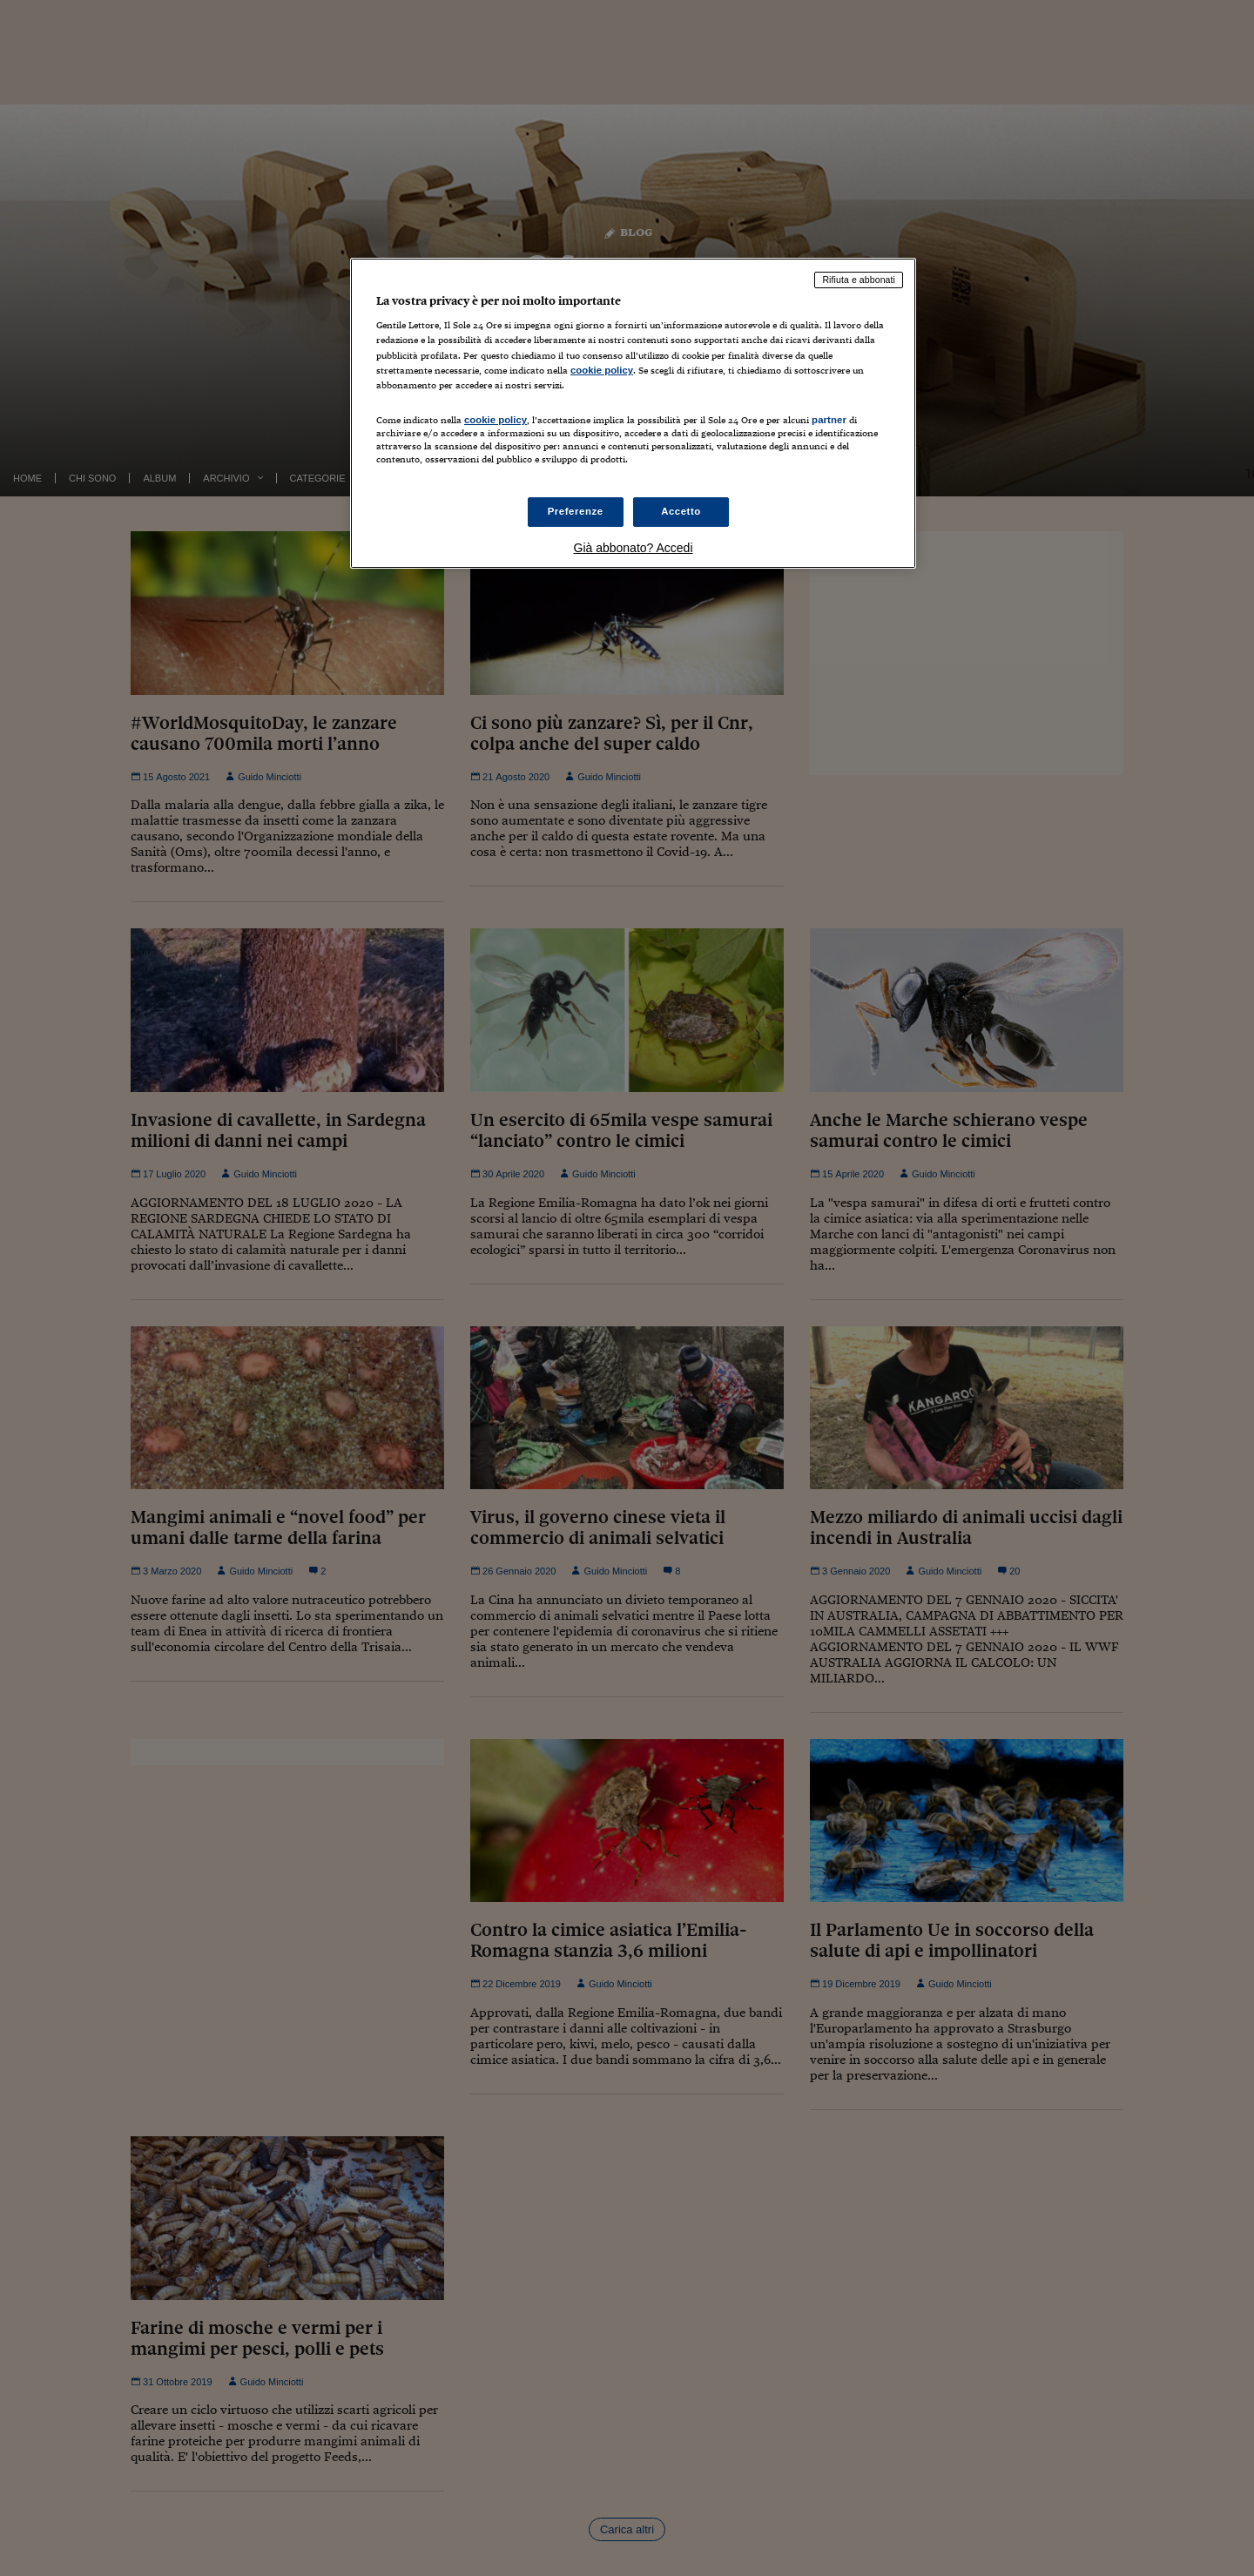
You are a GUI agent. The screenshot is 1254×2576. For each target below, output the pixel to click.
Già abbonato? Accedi (633, 548)
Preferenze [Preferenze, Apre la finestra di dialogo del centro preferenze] (575, 511)
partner (829, 420)
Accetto (681, 511)
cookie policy (601, 370)
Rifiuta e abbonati (858, 279)
